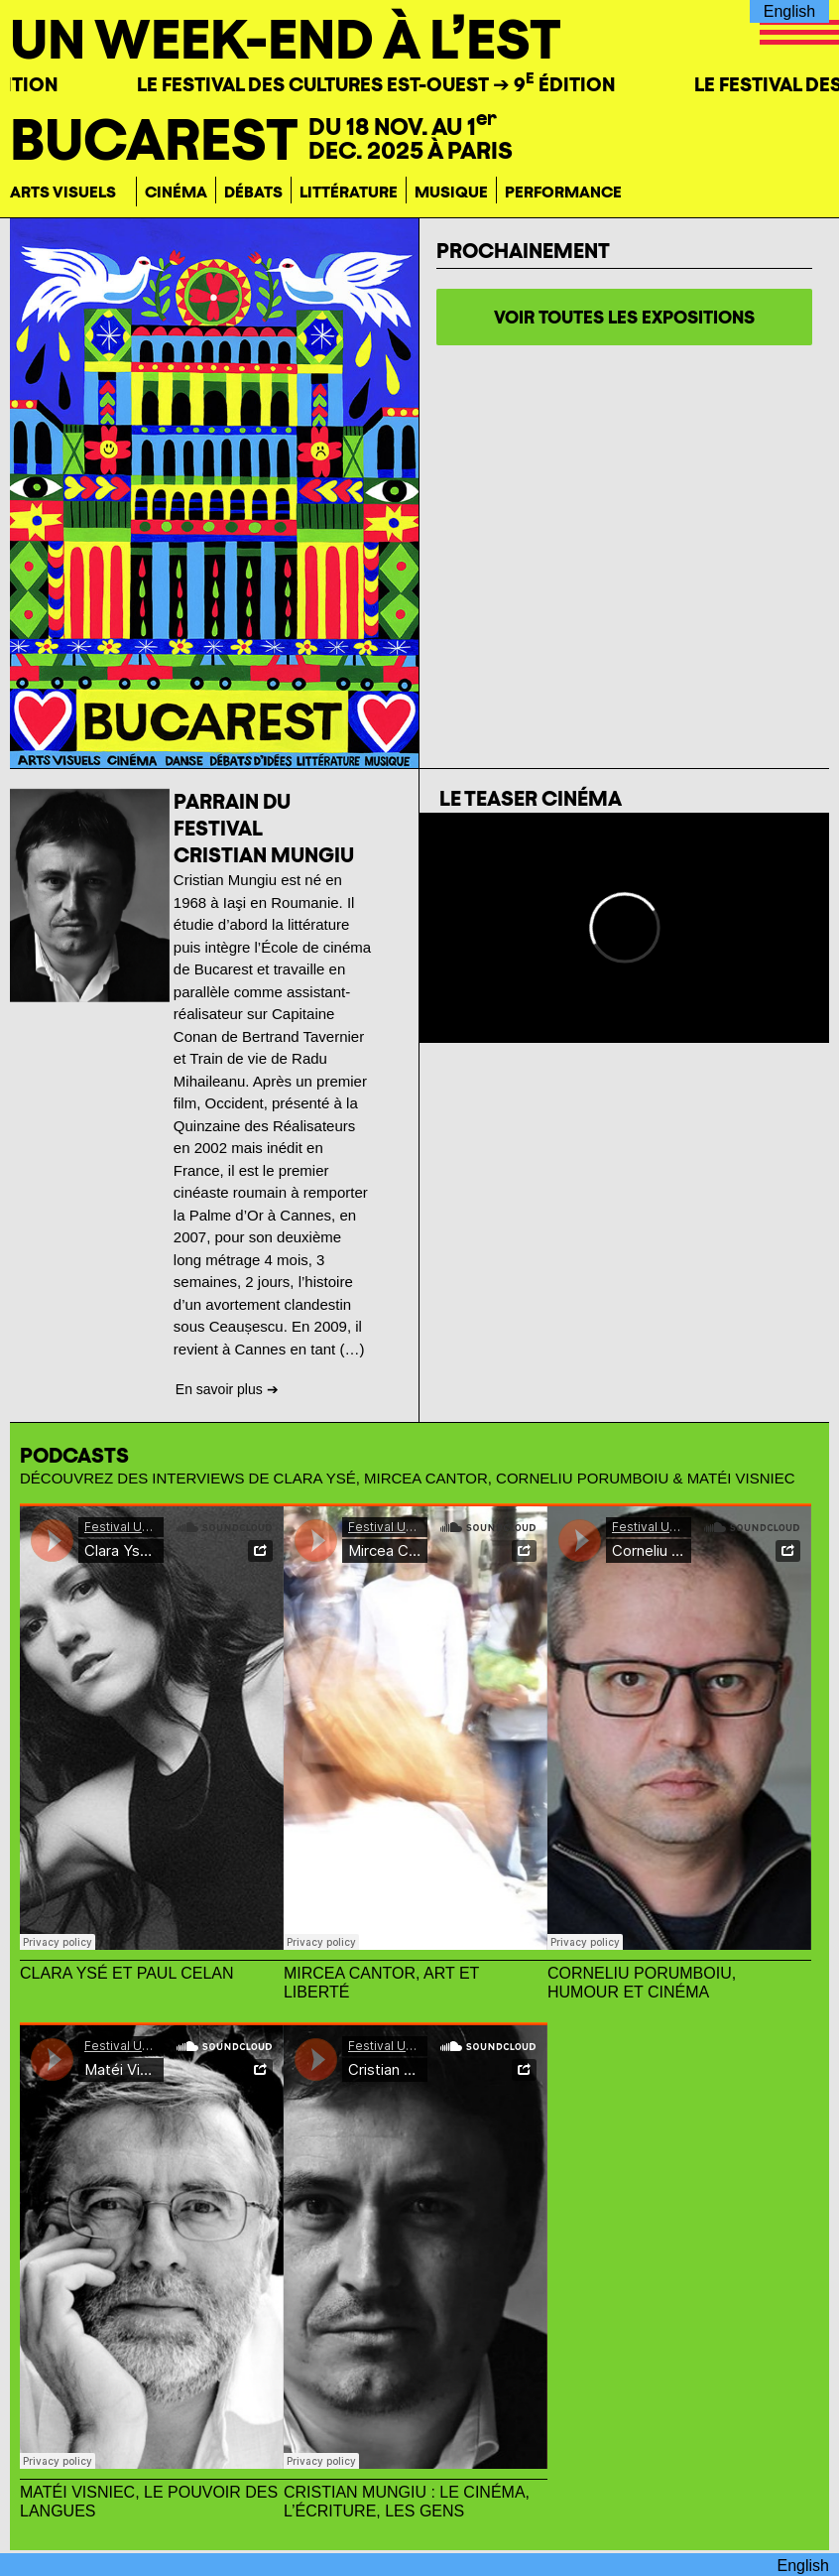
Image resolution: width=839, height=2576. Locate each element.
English (789, 11)
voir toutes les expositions (624, 317)
